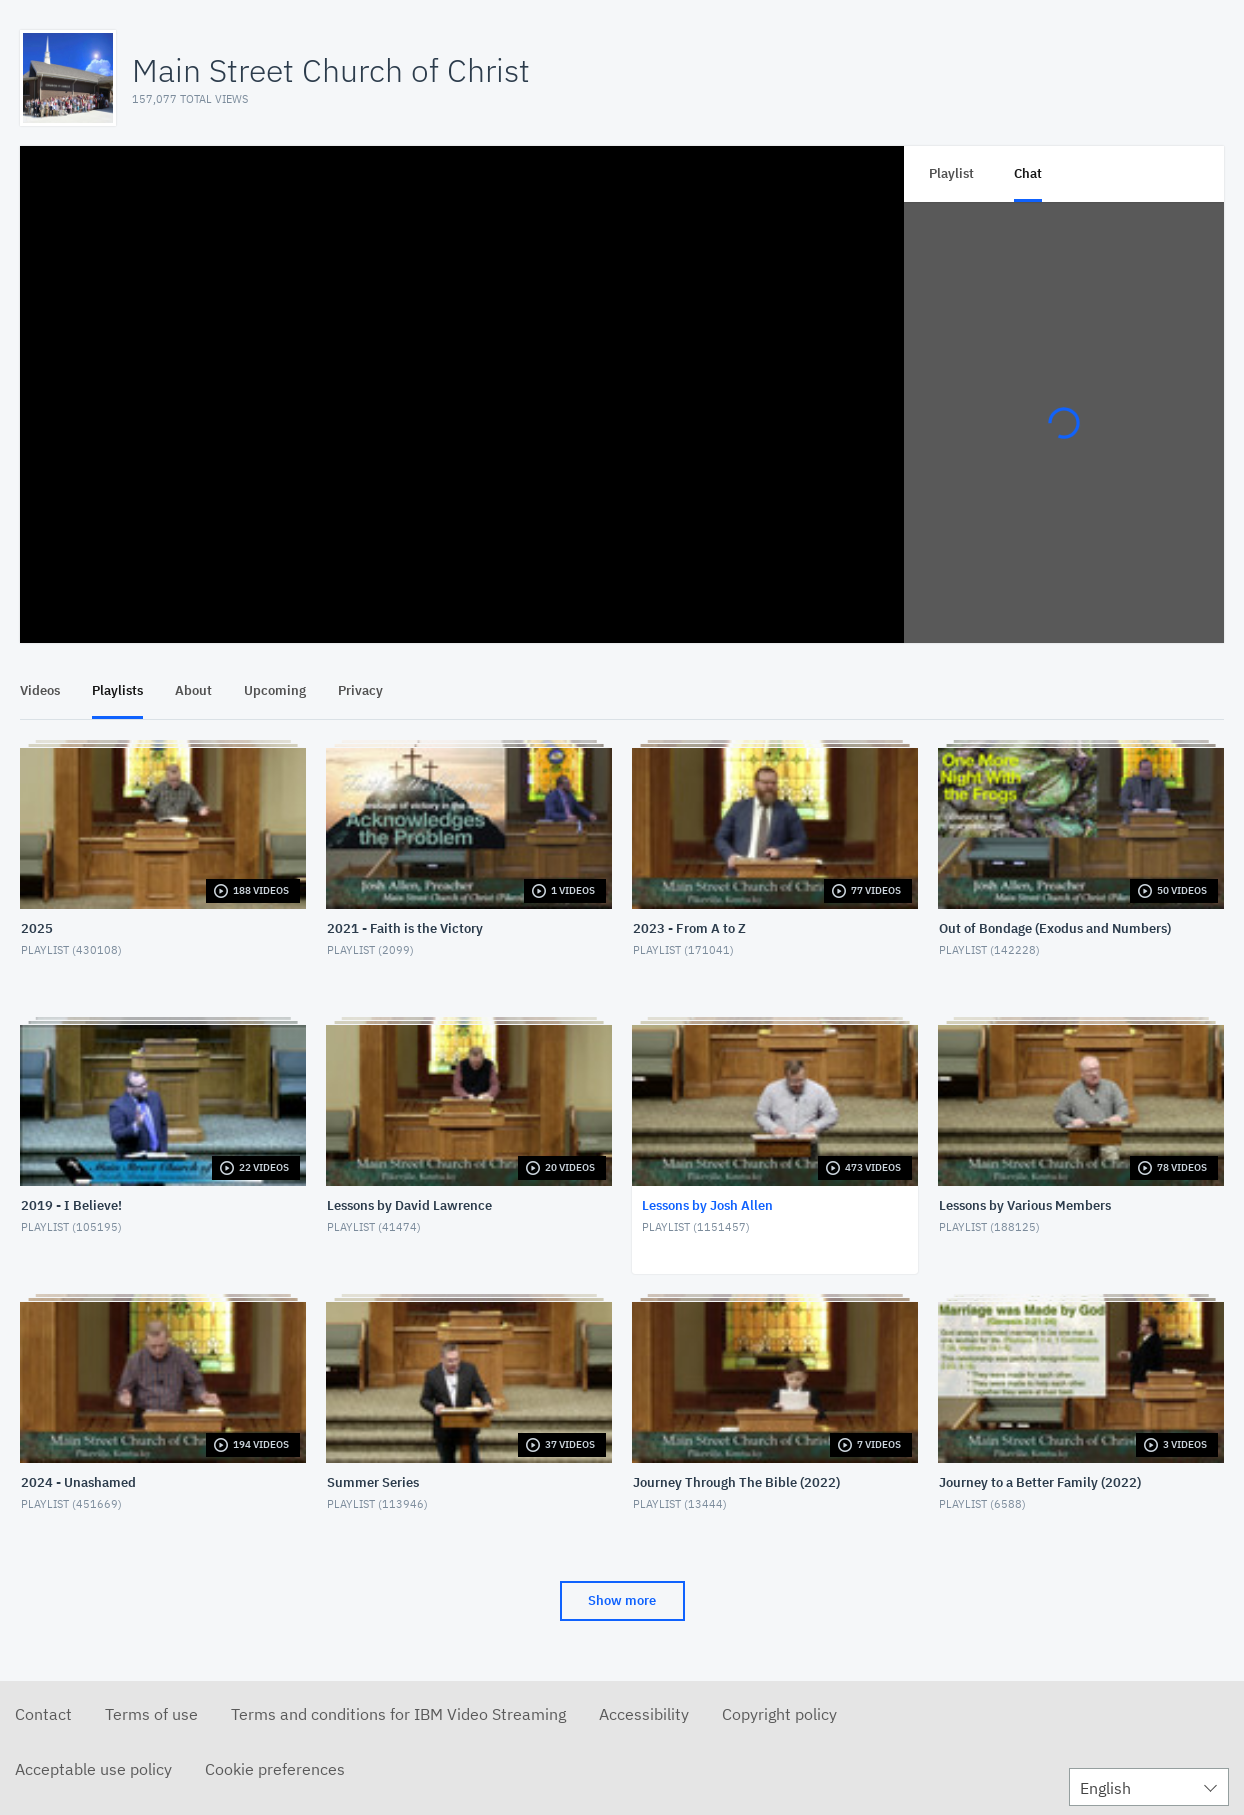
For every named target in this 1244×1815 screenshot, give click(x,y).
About (193, 690)
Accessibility (644, 1714)
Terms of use (151, 1714)
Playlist (951, 173)
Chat (1028, 173)
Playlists (117, 690)
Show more (622, 1600)
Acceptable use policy (93, 1769)
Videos (40, 690)
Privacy (360, 690)
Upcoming (275, 690)
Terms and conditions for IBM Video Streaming (398, 1714)
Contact (43, 1714)
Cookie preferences (275, 1769)
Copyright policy (779, 1714)
